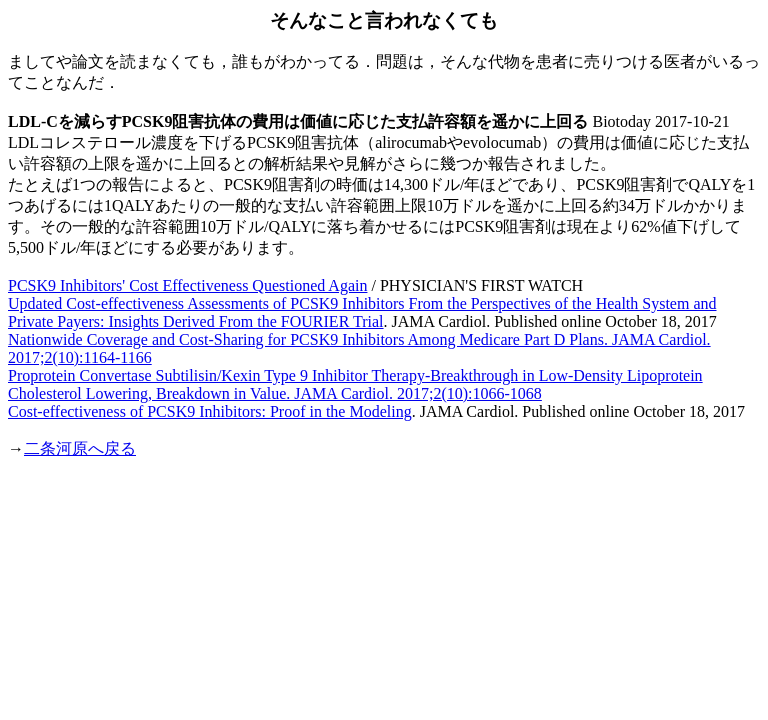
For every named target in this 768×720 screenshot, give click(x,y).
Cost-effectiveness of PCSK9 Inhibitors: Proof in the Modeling (210, 411)
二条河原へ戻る (80, 448)
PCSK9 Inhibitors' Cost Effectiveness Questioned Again (187, 285)
